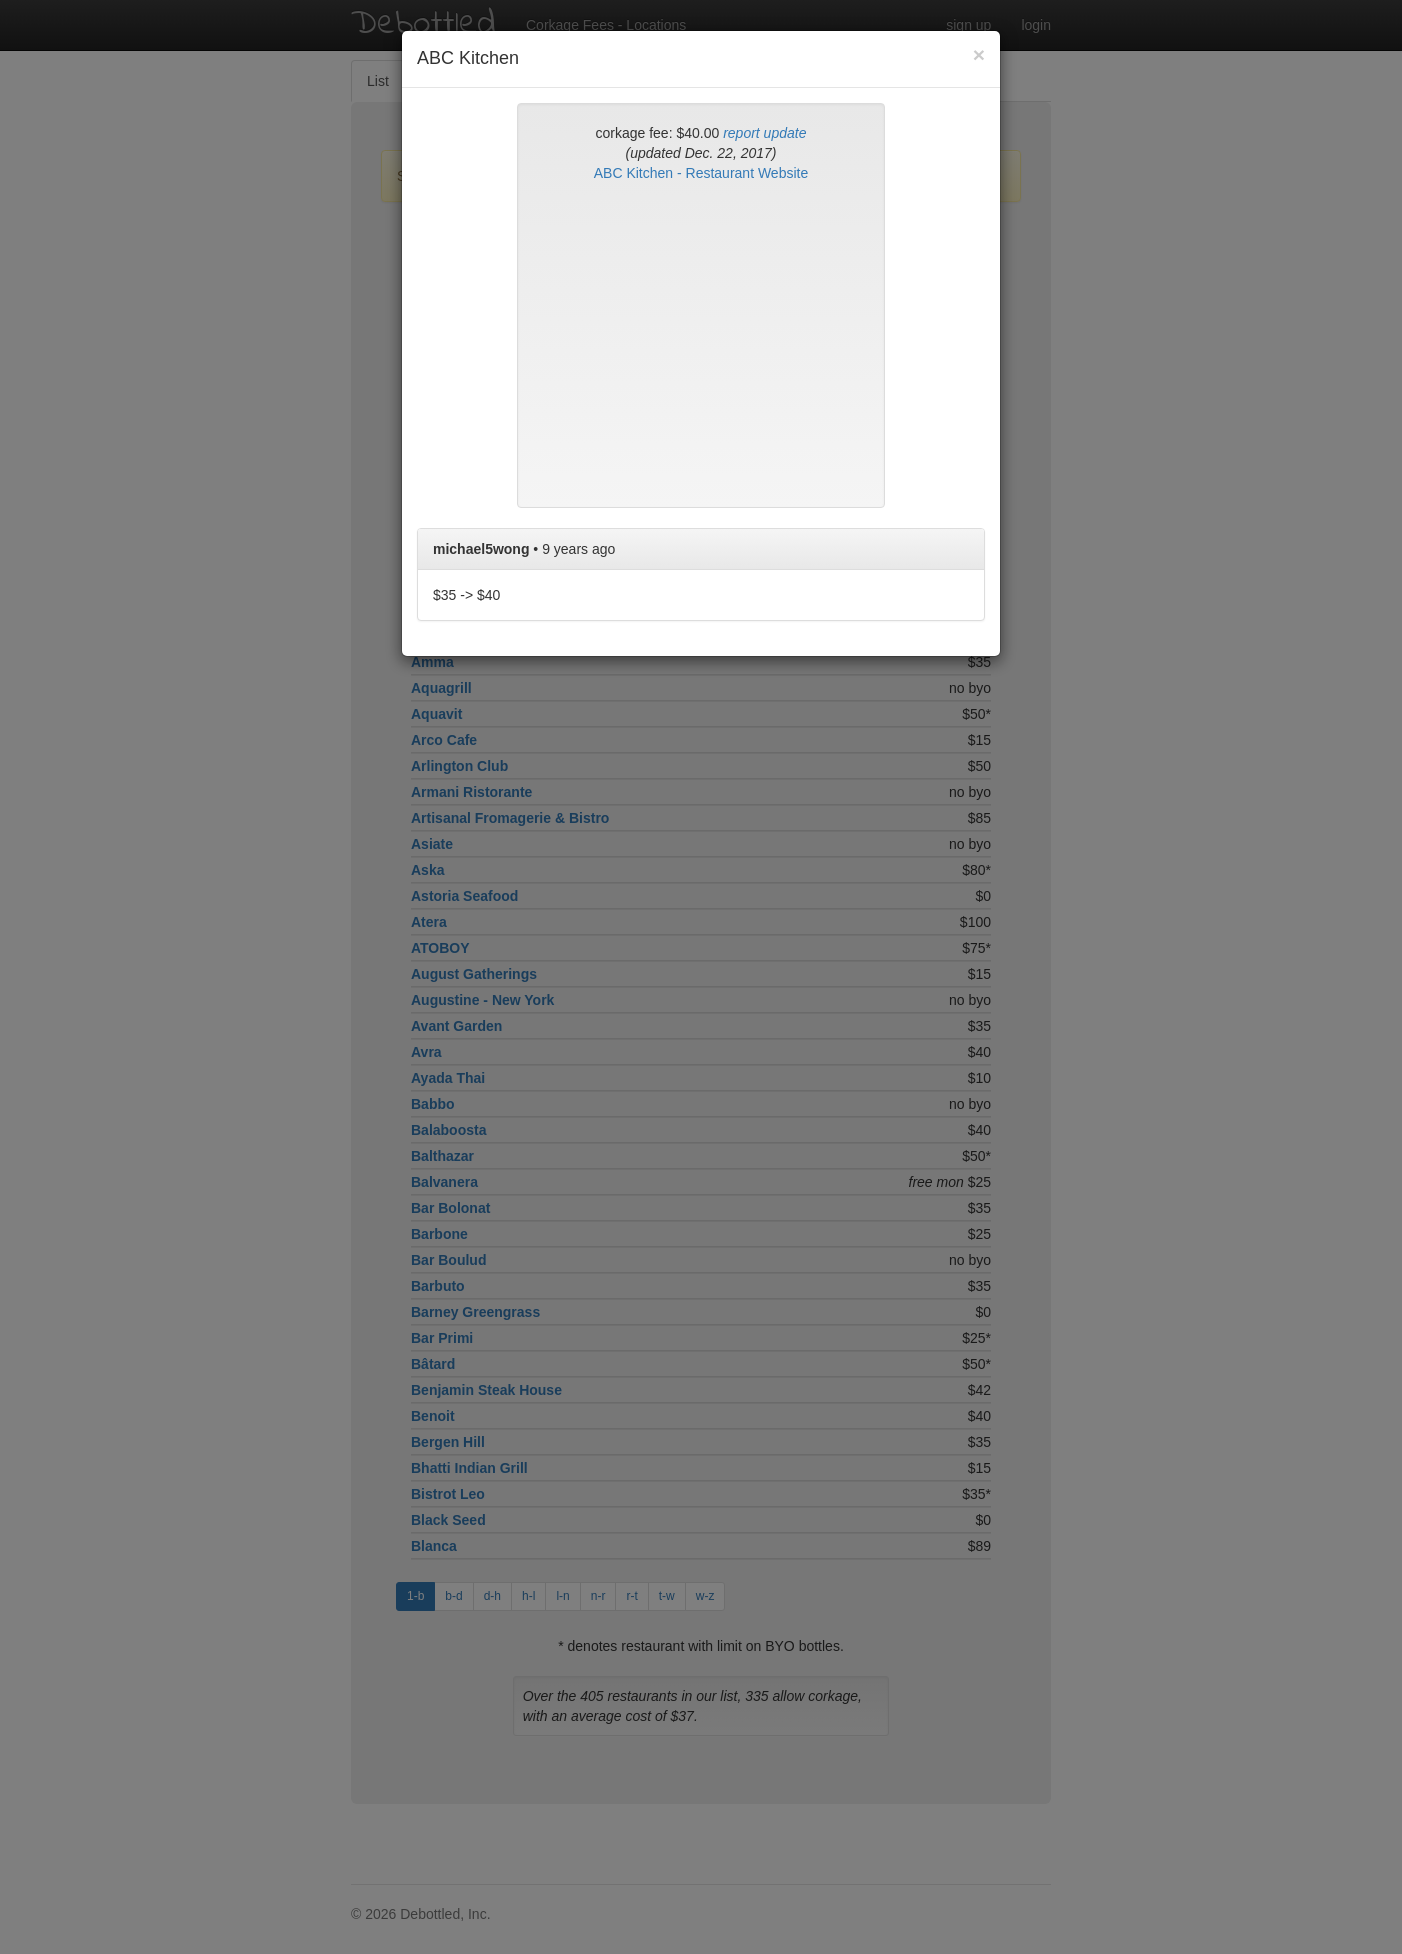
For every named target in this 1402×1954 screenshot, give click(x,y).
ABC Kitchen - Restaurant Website (701, 173)
